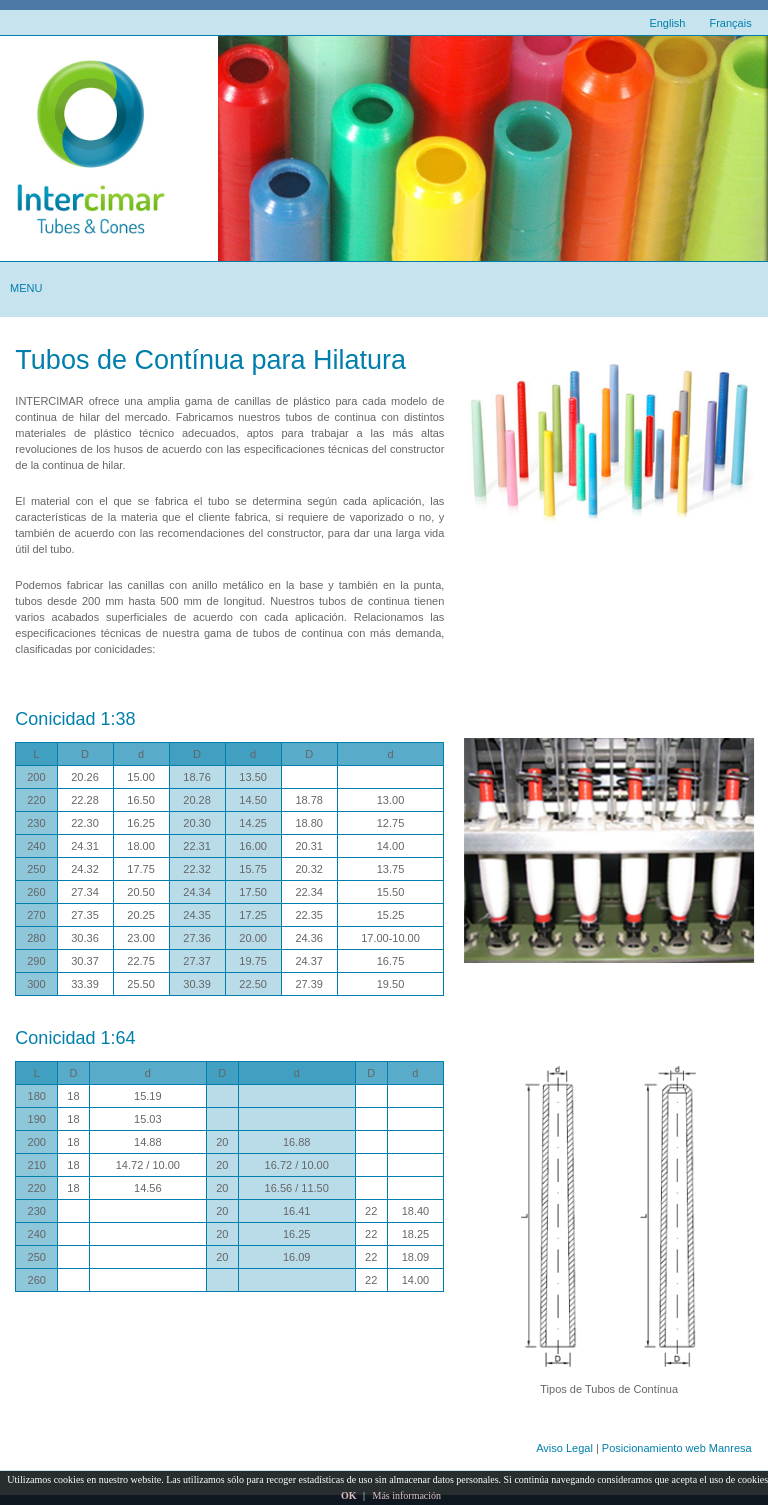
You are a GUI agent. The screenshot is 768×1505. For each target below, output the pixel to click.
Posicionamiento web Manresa (677, 1448)
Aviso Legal (564, 1448)
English (667, 23)
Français (730, 23)
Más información (406, 1495)
